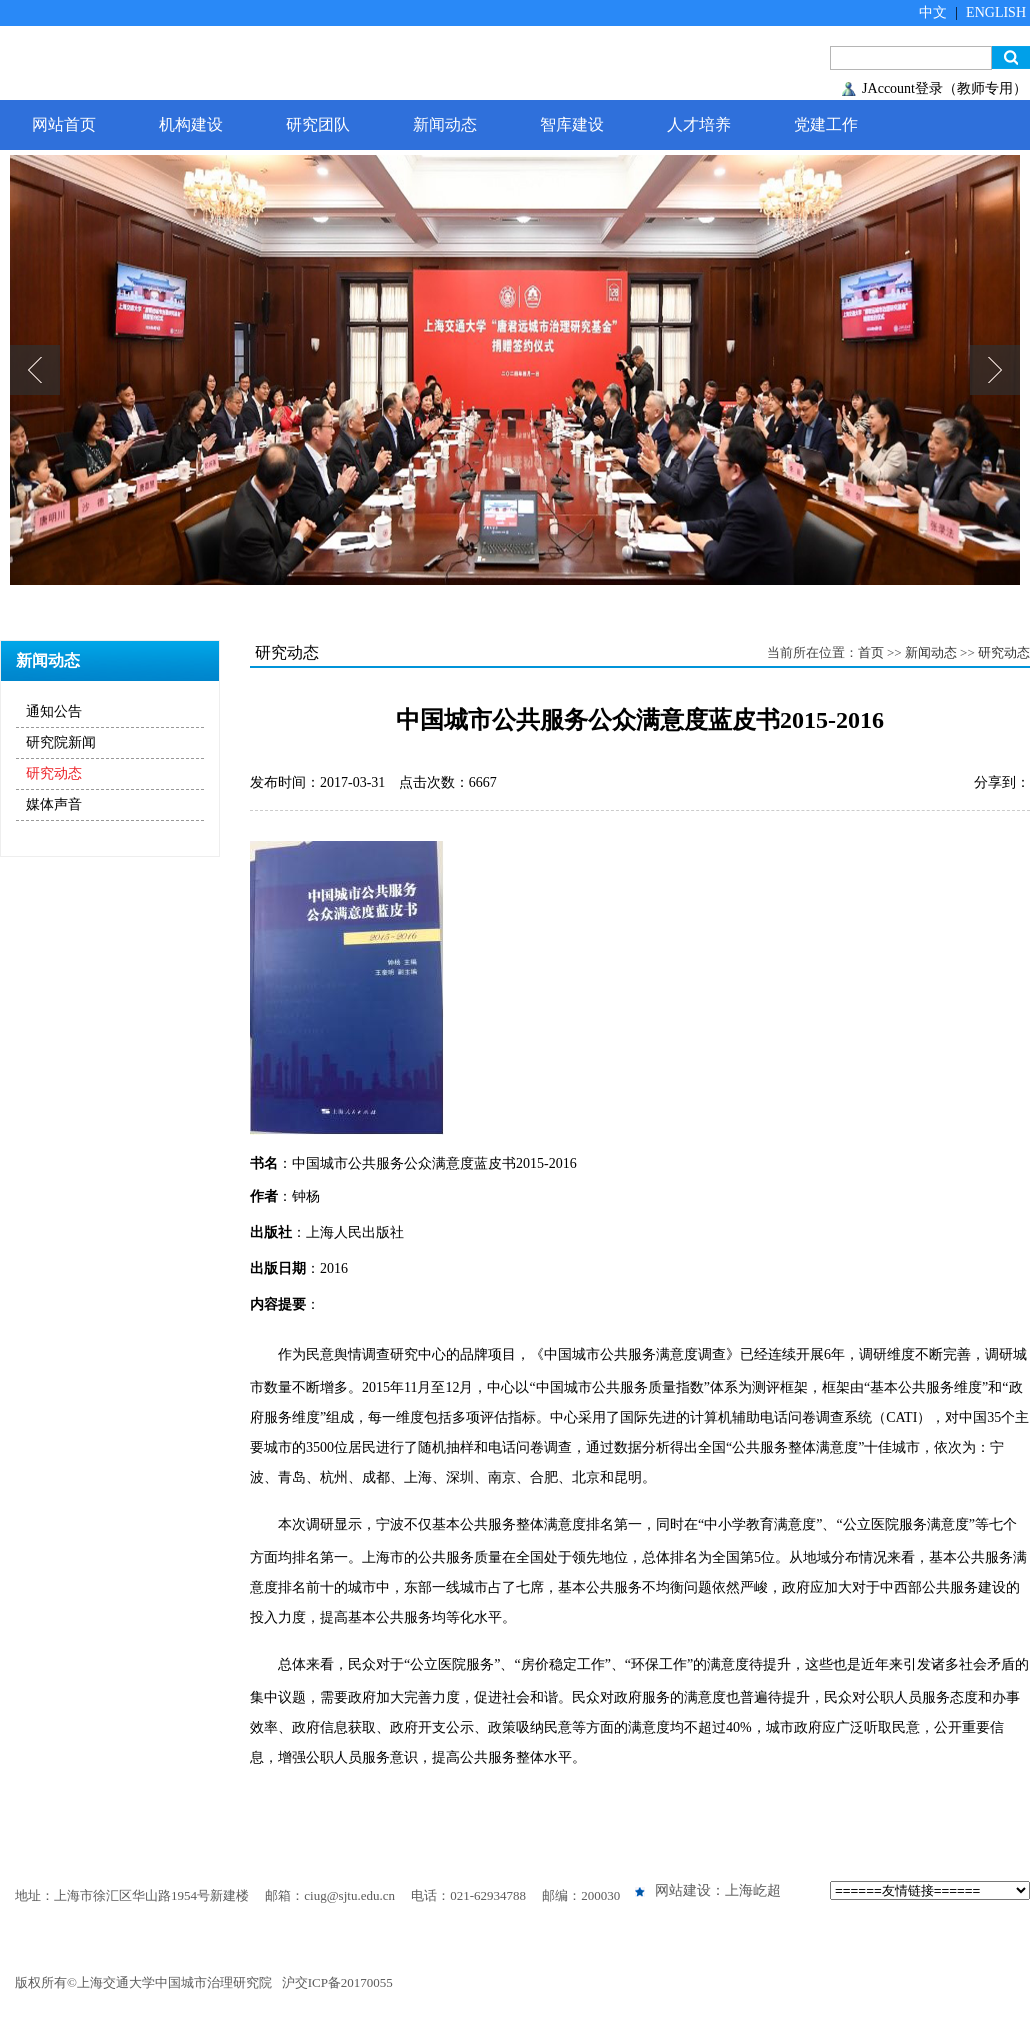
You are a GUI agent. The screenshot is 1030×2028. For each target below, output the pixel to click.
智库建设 (572, 124)
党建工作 (826, 124)
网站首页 (64, 124)
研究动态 (54, 773)
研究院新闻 (61, 742)
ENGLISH (996, 12)
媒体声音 (54, 804)
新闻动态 (445, 124)
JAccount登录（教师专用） (944, 88)
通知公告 (54, 711)
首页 (871, 652)
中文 (933, 12)
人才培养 (699, 124)
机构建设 (191, 124)
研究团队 (318, 124)
